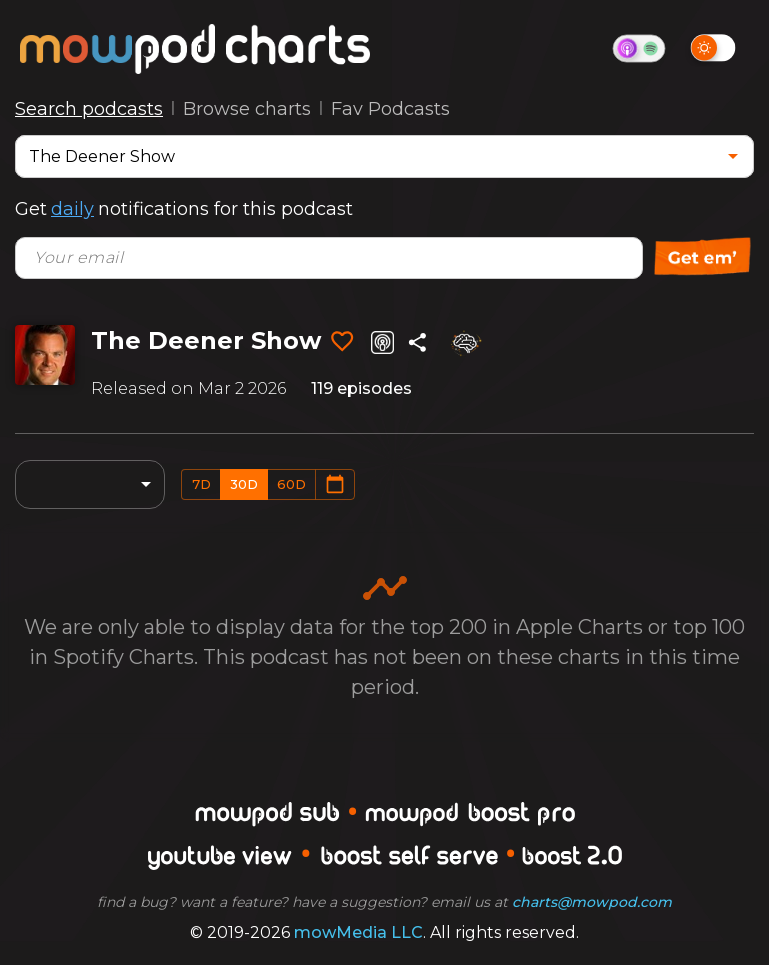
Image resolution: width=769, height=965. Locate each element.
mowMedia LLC (358, 932)
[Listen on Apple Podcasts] (382, 342)
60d (291, 484)
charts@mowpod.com (592, 902)
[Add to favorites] (342, 342)
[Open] (733, 156)
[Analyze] (465, 343)
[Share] (417, 342)
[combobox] (369, 156)
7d (201, 484)
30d (244, 484)
